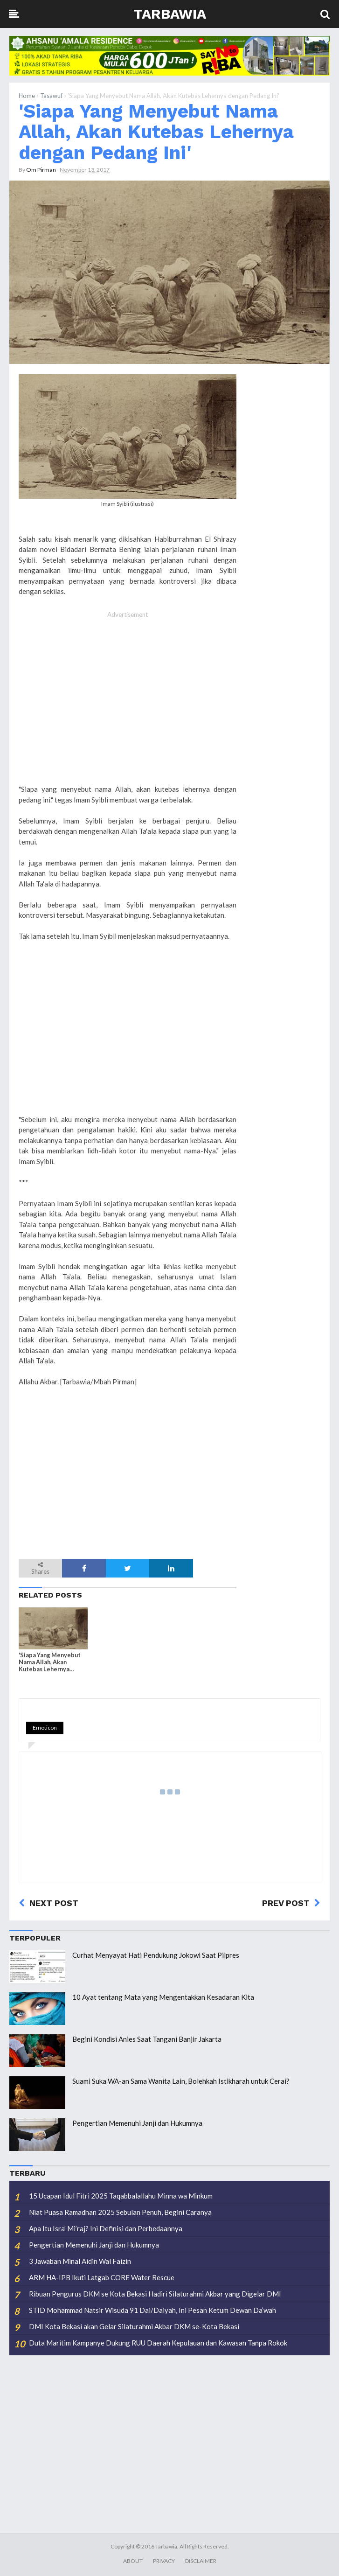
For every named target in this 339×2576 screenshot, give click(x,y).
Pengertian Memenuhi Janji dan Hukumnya (137, 2123)
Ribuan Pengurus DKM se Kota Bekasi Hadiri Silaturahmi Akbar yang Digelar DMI (155, 2294)
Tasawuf (51, 95)
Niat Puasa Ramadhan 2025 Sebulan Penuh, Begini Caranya (120, 2212)
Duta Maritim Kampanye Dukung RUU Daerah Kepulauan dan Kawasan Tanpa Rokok (158, 2343)
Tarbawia (169, 14)
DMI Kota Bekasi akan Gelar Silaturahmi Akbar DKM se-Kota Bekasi (134, 2326)
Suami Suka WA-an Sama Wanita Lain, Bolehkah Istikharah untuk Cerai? (181, 2081)
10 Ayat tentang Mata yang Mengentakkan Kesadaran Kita (163, 1997)
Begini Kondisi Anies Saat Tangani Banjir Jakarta (146, 2039)
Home (27, 95)
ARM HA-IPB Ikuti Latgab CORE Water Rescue (101, 2277)
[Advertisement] (127, 708)
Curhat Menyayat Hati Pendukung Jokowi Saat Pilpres (155, 1955)
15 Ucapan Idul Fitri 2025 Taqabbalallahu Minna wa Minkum (121, 2196)
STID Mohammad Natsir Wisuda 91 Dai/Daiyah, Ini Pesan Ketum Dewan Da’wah (152, 2310)
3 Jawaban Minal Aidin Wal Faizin (80, 2261)
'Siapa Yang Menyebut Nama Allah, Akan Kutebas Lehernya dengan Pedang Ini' (156, 132)
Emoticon (45, 1727)
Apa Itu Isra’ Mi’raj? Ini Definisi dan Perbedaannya (105, 2228)
